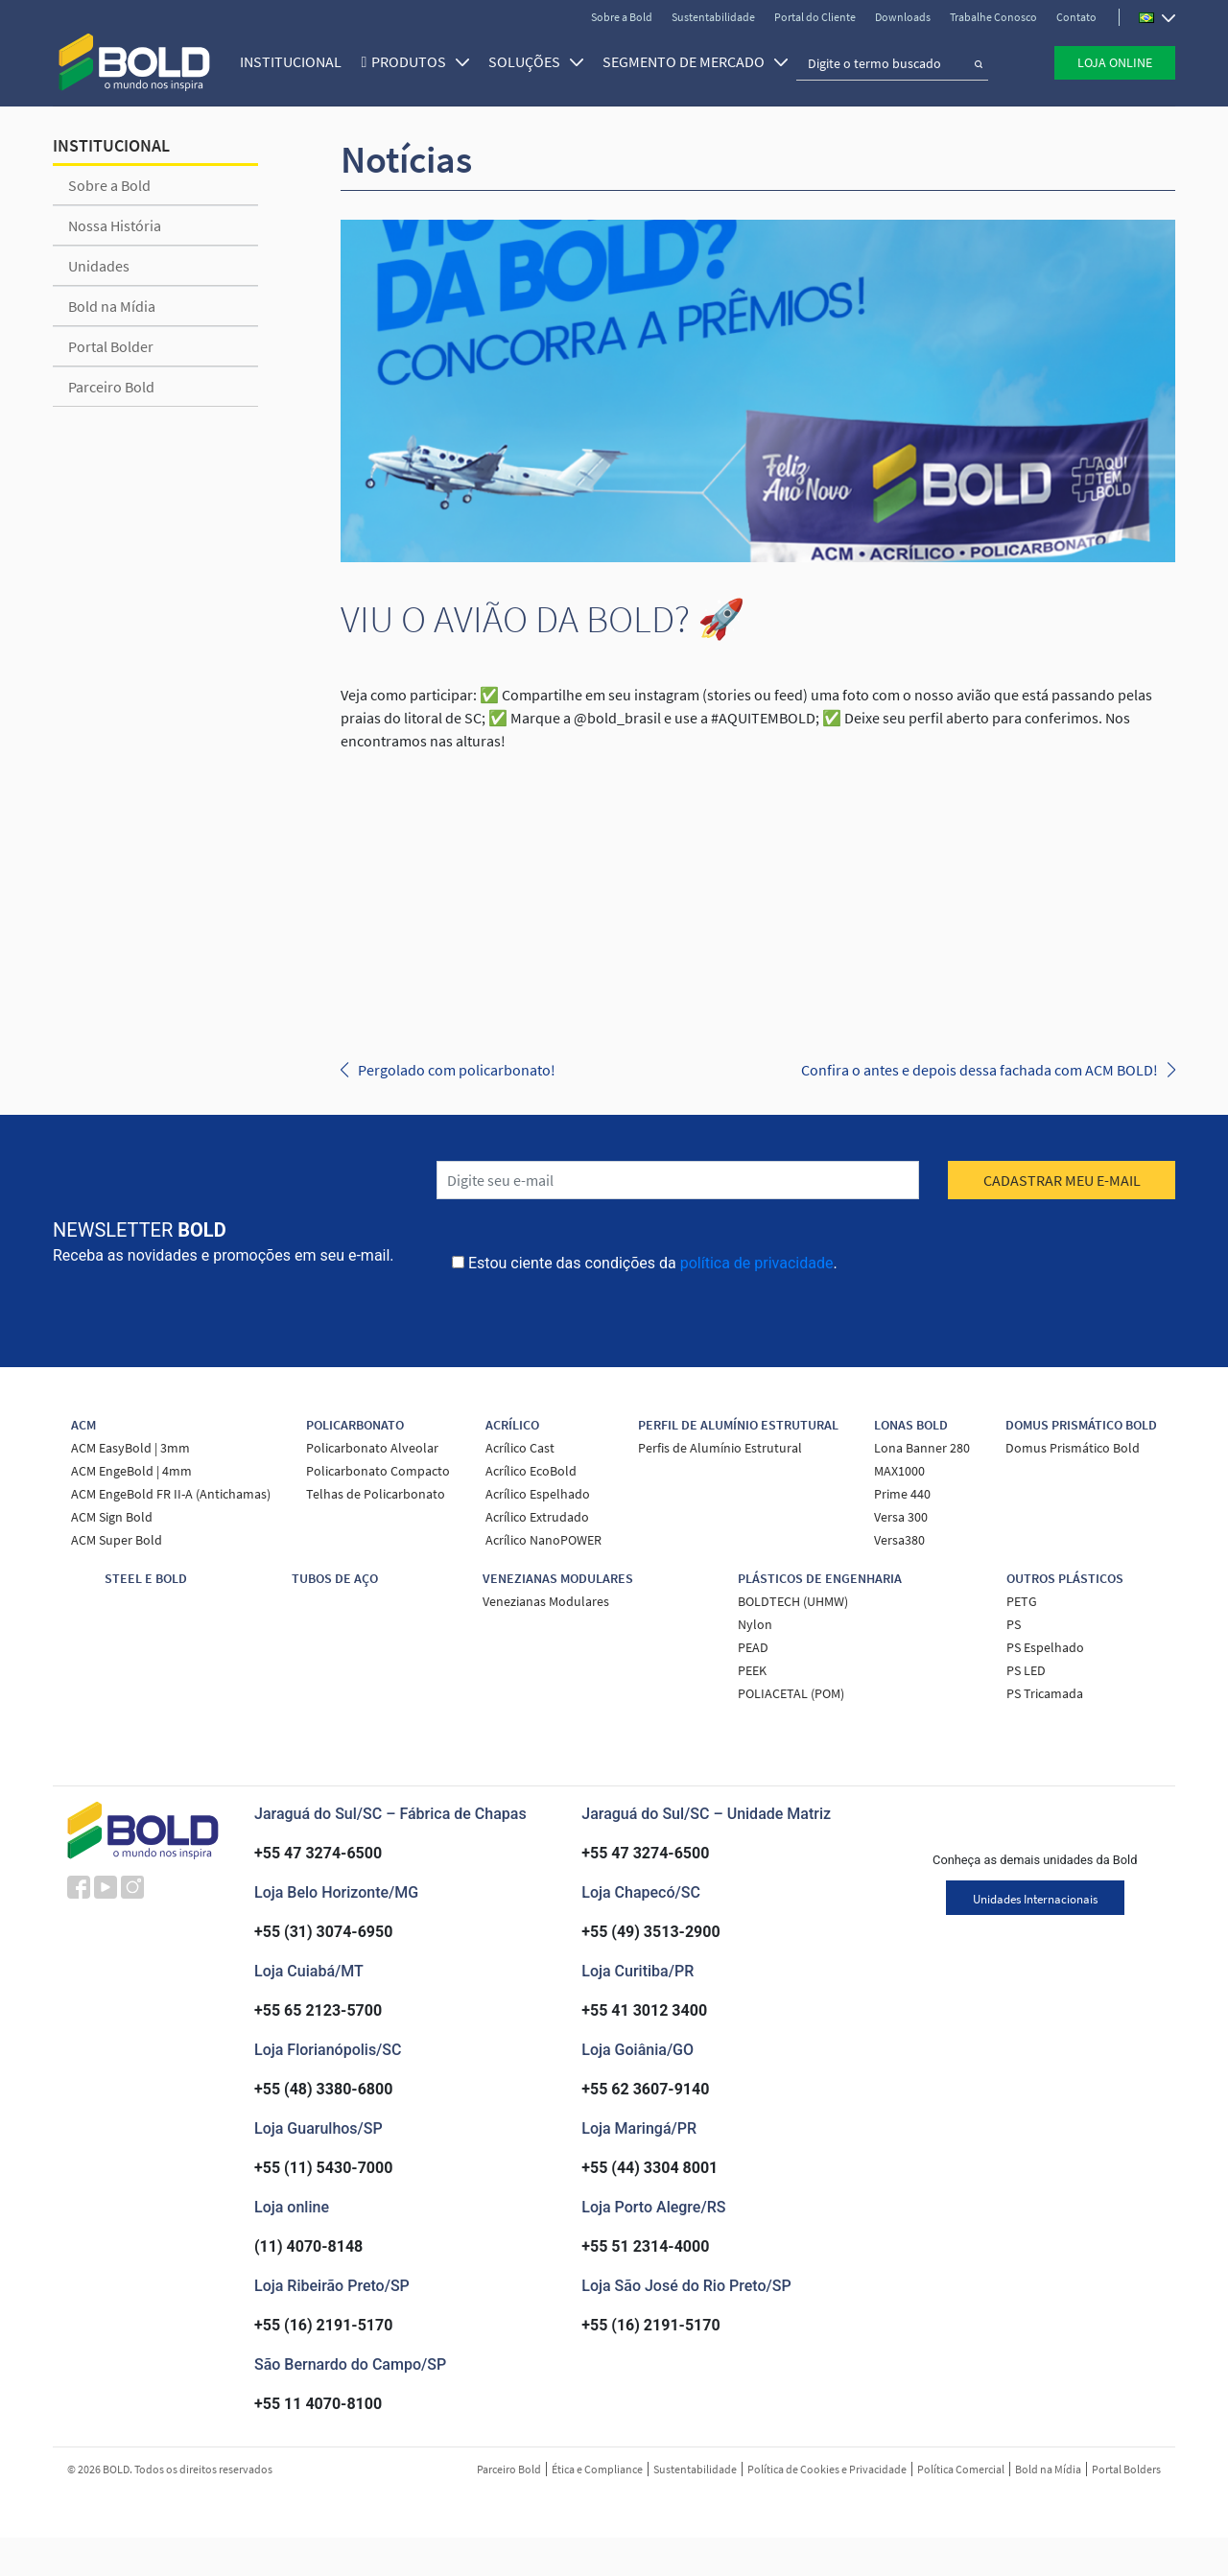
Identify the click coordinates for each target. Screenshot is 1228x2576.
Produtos (414, 59)
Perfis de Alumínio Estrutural (720, 1447)
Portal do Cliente (815, 17)
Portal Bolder (111, 346)
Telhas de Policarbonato (375, 1493)
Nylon (755, 1624)
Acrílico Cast (520, 1447)
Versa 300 (901, 1516)
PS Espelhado (1045, 1647)
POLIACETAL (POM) (791, 1693)
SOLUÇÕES (530, 59)
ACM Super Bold (116, 1539)
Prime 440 (902, 1493)
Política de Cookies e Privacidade (827, 2469)
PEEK (752, 1670)
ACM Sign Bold (112, 1516)
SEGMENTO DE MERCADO (689, 59)
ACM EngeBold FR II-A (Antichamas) (171, 1493)
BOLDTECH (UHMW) (793, 1601)
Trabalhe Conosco (993, 17)
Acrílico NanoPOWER (543, 1539)
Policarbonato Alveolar (372, 1447)
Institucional (285, 59)
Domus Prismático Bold (1072, 1447)
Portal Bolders (1126, 2469)
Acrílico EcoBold (531, 1470)
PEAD (753, 1647)
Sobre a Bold (621, 17)
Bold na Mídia (111, 306)
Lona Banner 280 (922, 1447)
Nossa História (114, 225)
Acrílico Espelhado (537, 1493)
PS (1013, 1624)
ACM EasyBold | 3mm (130, 1447)
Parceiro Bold (111, 386)
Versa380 (899, 1539)
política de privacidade (757, 1263)
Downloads (903, 17)
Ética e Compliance (597, 2469)
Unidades (99, 265)
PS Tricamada (1044, 1693)
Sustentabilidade (713, 17)
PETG (1021, 1601)
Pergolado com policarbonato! (456, 1069)
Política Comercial (960, 2469)
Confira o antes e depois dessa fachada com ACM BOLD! (979, 1069)
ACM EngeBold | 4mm (131, 1470)
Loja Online (1114, 60)
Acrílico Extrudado (537, 1516)
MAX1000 (899, 1470)
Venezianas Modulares (546, 1601)
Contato (1076, 17)
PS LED (1026, 1670)
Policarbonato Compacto (378, 1470)
